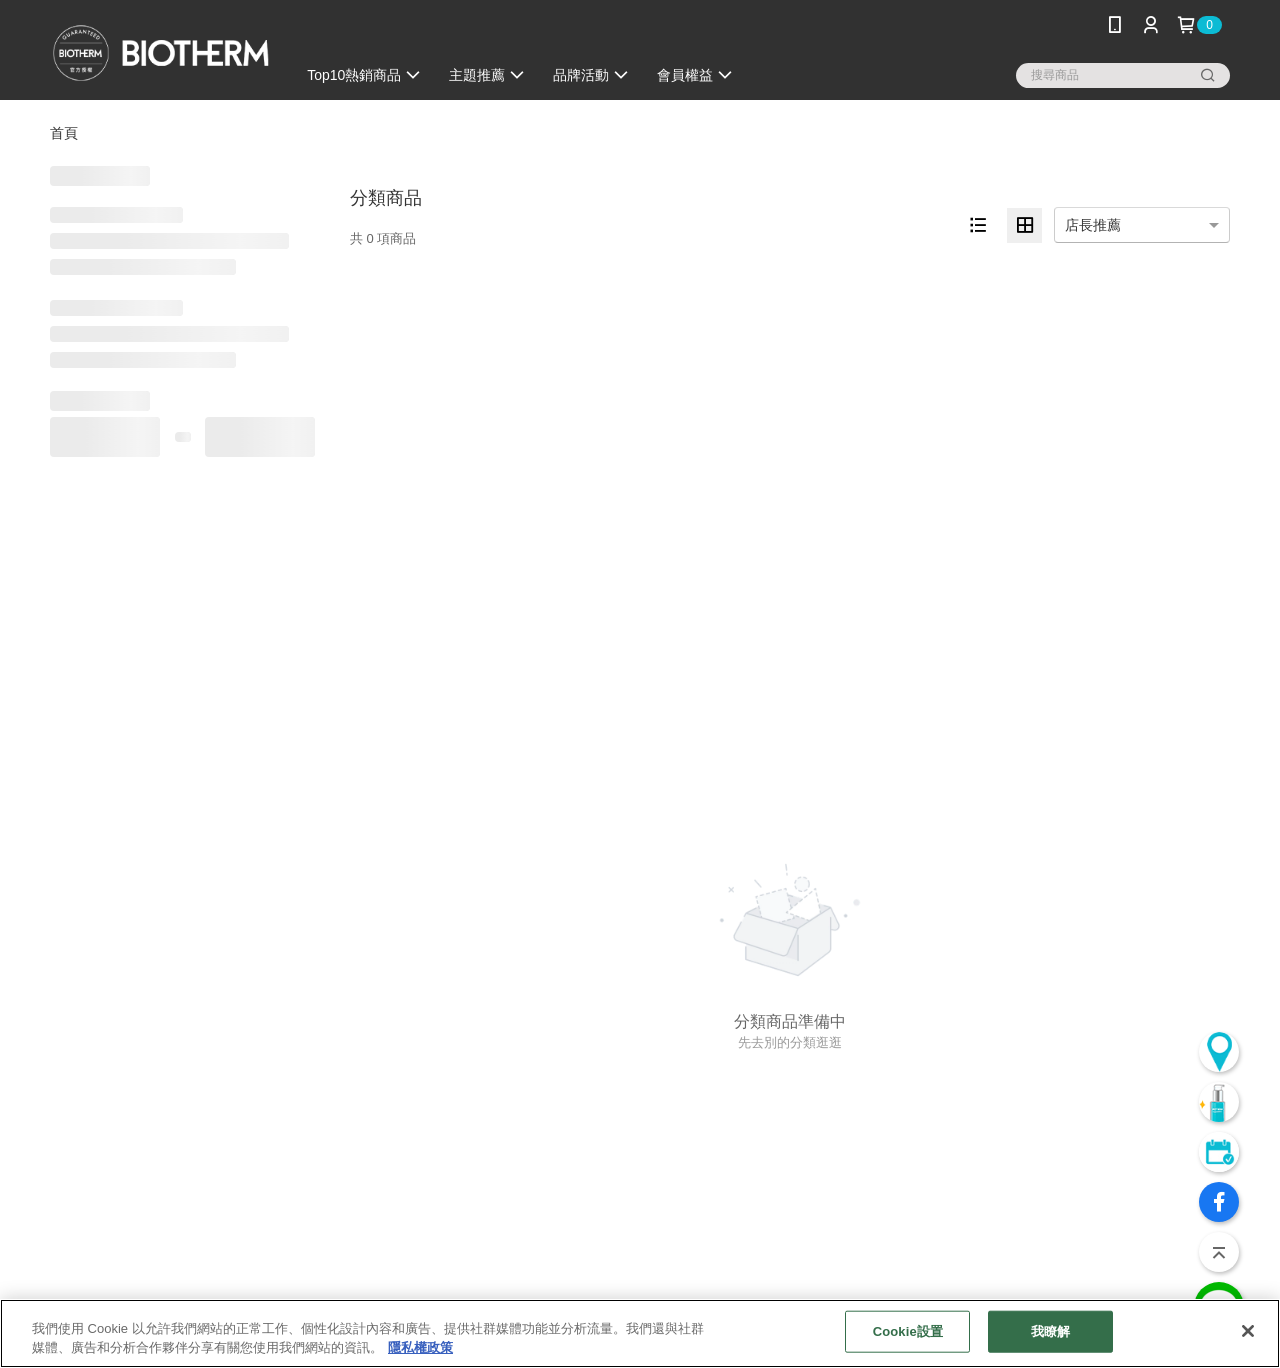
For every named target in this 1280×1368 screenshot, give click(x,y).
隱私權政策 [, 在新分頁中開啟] (420, 1347)
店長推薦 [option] (1093, 225)
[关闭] (1248, 1331)
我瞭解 (1050, 1331)
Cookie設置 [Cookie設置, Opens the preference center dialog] (908, 1331)
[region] (640, 1333)
